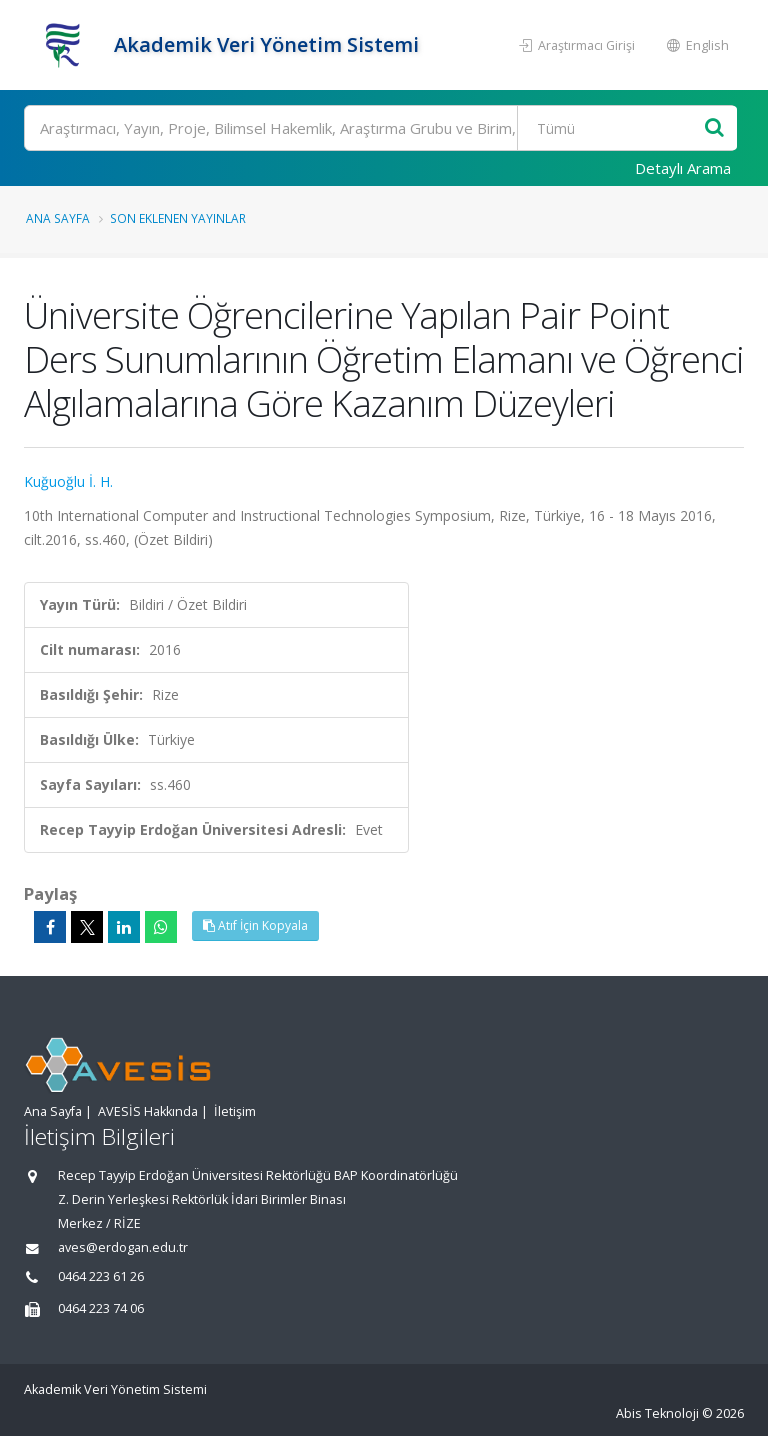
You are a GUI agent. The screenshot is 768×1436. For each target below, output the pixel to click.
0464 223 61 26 (101, 1276)
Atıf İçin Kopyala (255, 925)
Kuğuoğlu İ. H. (68, 481)
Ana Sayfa (58, 218)
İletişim (235, 1111)
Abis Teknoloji (657, 1413)
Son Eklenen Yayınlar (178, 218)
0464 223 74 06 (101, 1308)
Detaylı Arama (683, 168)
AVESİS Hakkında (148, 1111)
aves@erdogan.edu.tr (123, 1247)
